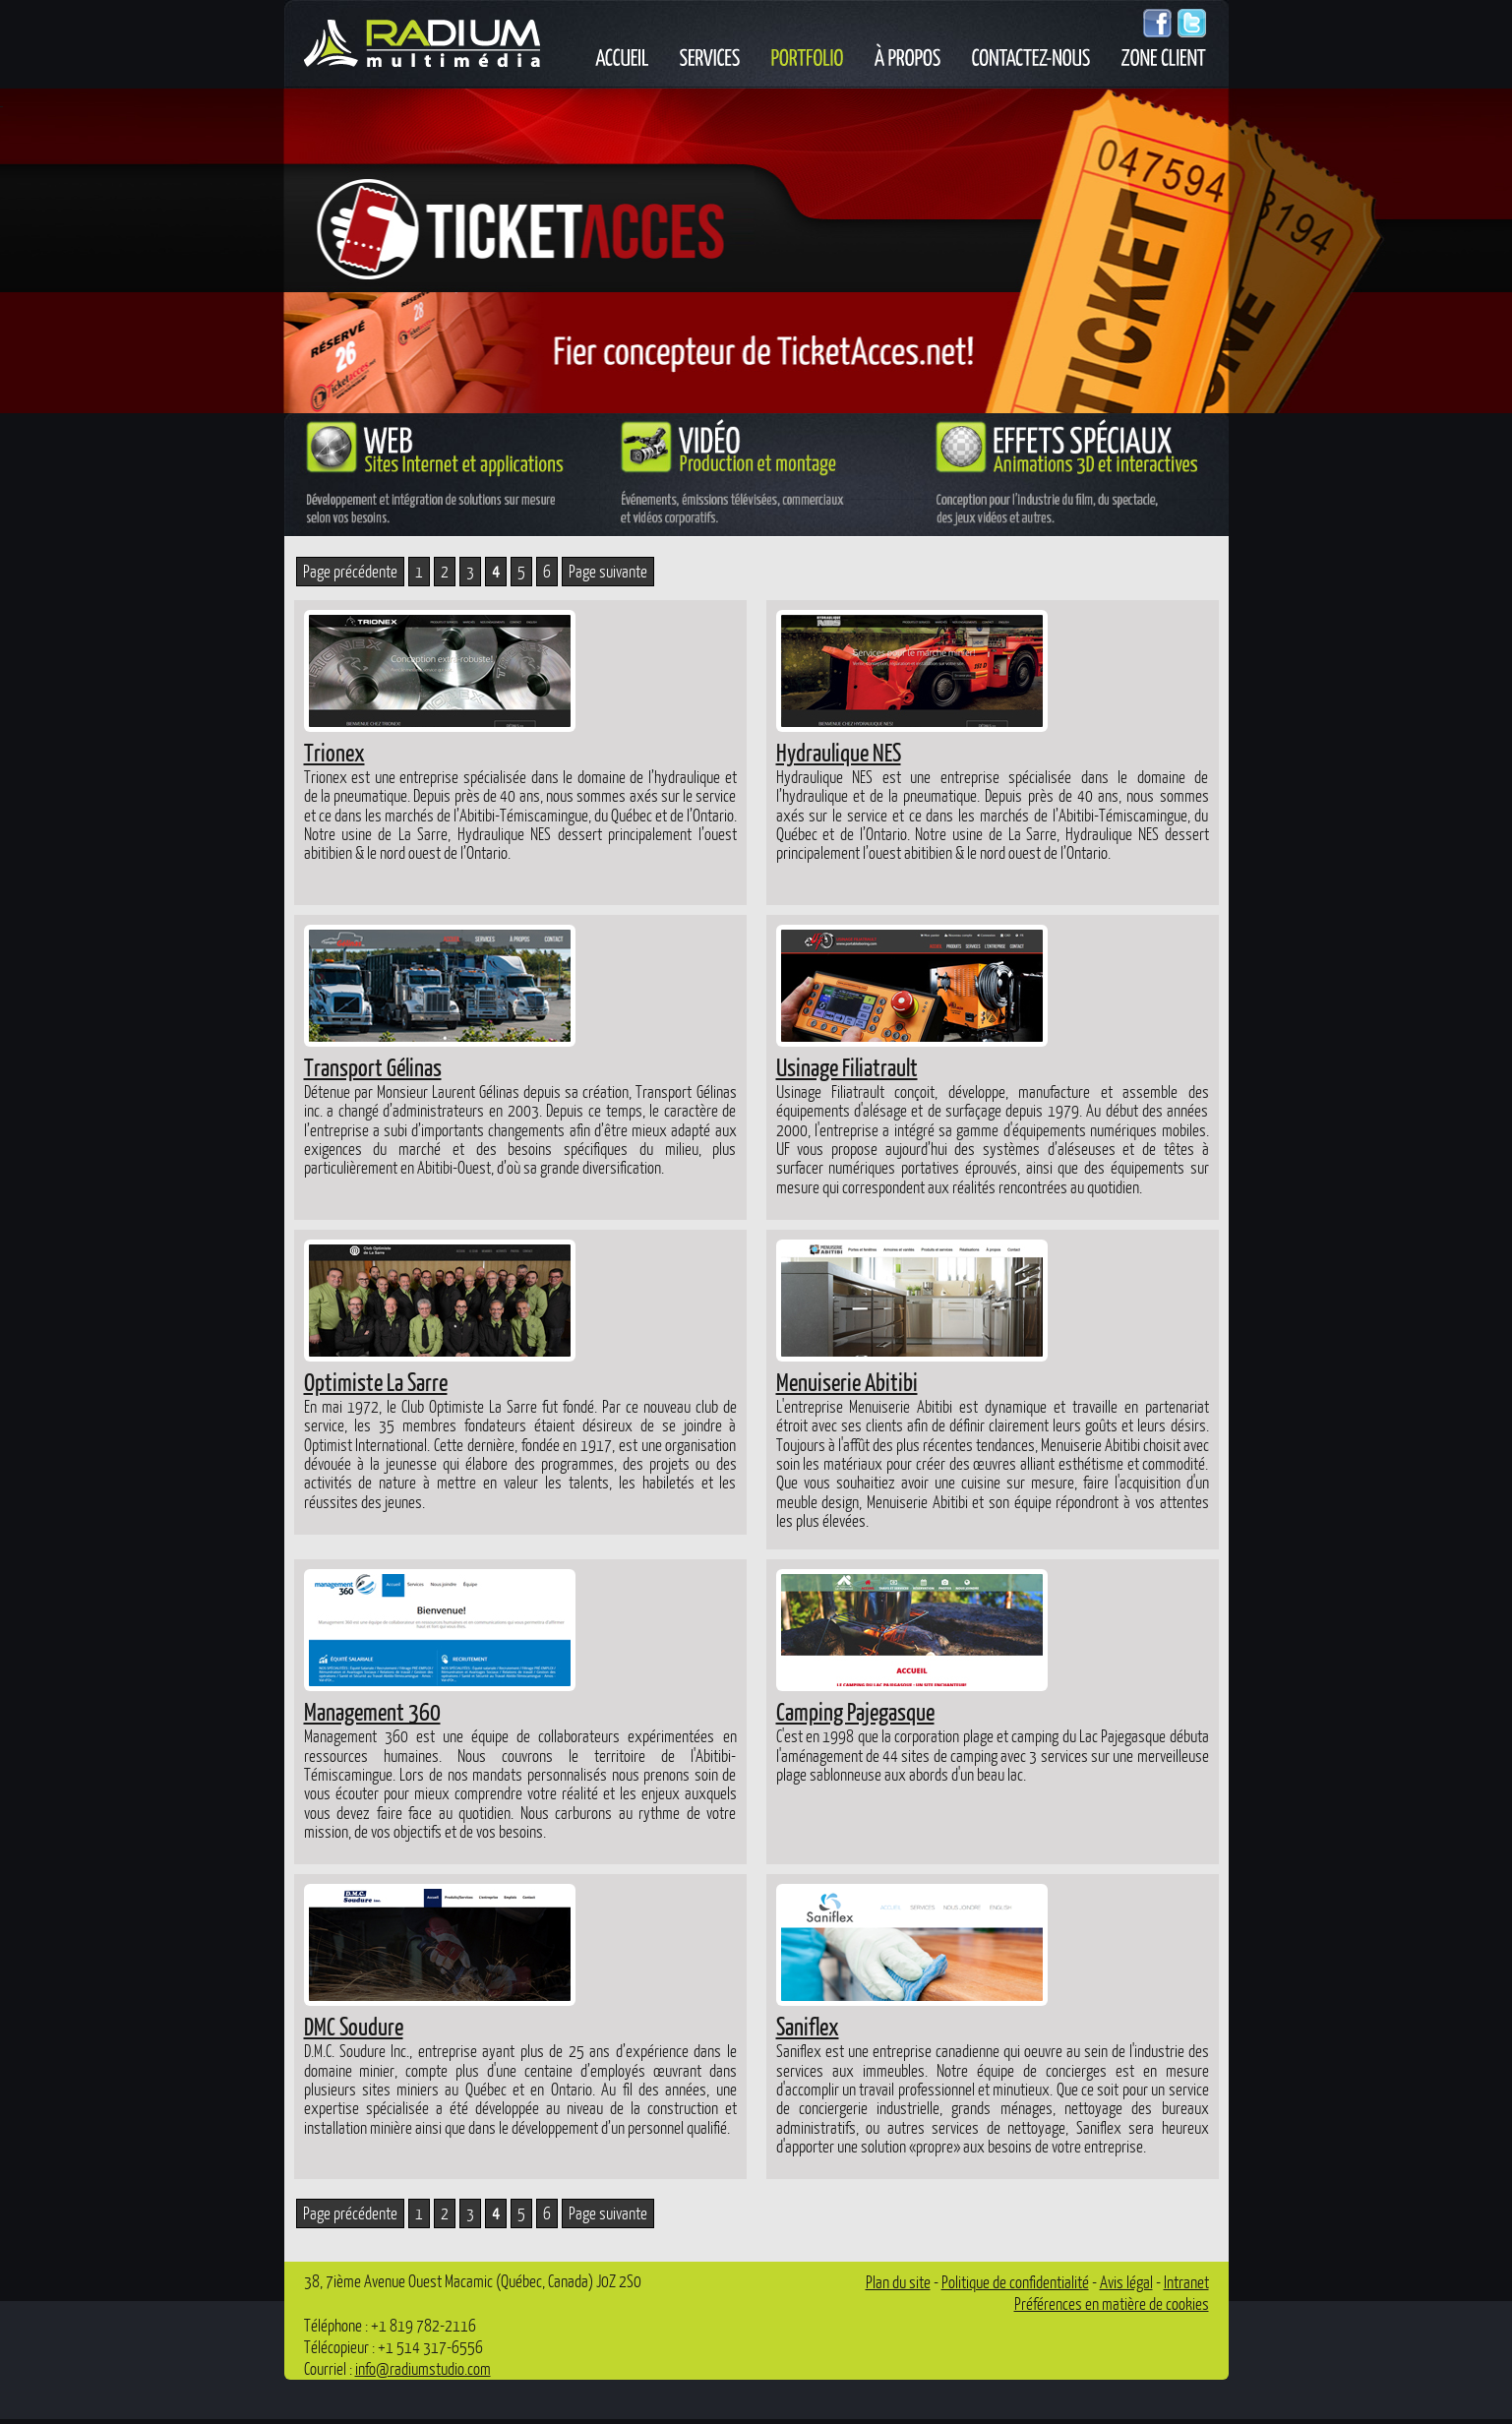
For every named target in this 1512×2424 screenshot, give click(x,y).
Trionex (334, 751)
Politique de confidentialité (1015, 2282)
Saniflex (807, 2025)
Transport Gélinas (373, 1066)
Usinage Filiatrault (847, 1066)
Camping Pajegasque (855, 1711)
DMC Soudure (353, 2025)
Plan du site (898, 2282)
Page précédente (350, 571)
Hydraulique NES (838, 751)
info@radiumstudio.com (423, 2368)
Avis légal (1126, 2282)
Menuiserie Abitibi (847, 1381)
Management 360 (372, 1711)
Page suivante (608, 571)
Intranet (1186, 2282)
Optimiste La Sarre (376, 1381)
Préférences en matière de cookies (1111, 2303)
